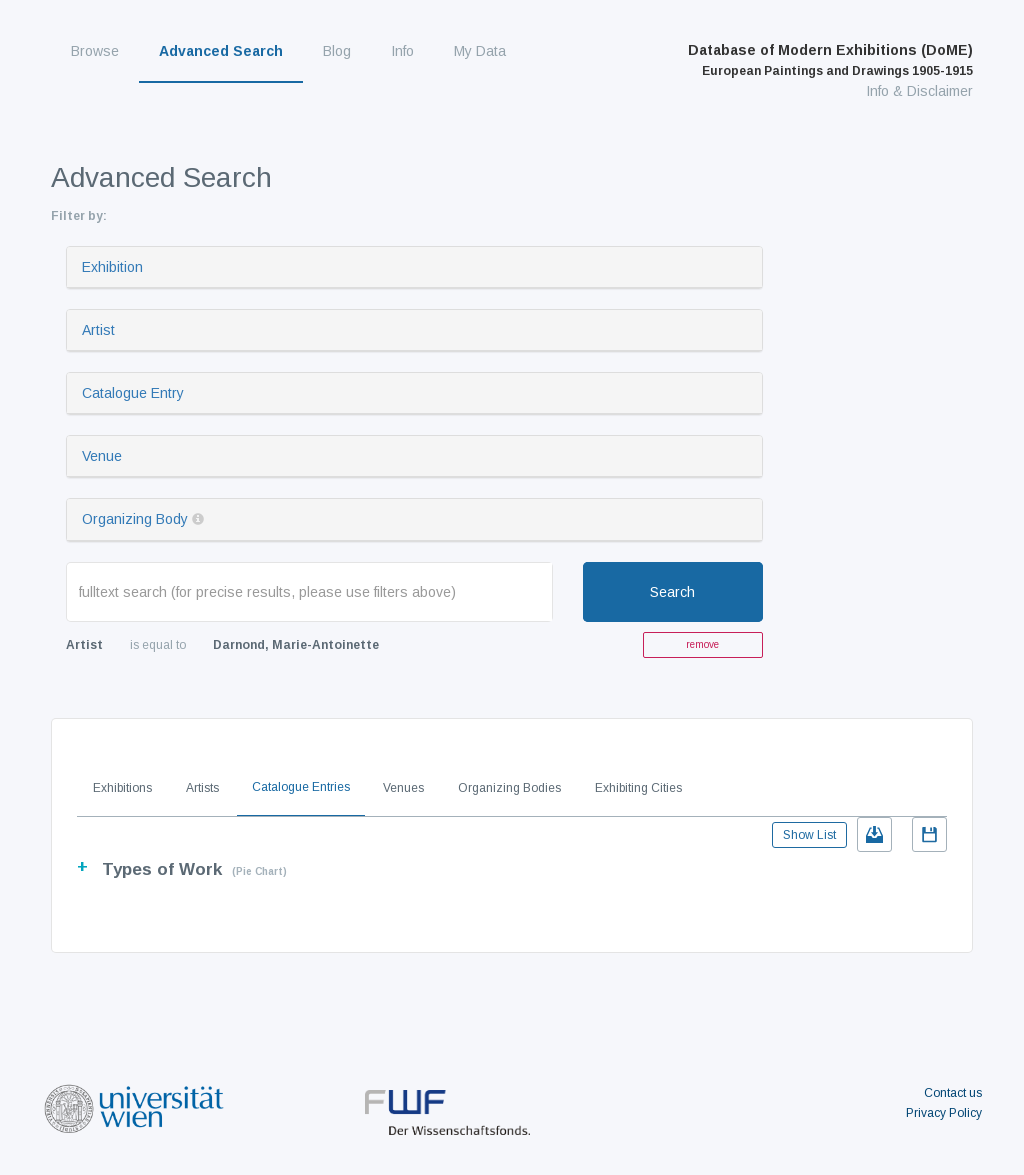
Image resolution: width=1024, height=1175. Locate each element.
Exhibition (112, 267)
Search (672, 592)
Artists (202, 788)
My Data (480, 51)
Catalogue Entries (301, 787)
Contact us (953, 1093)
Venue (102, 456)
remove (702, 644)
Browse (95, 51)
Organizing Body (135, 519)
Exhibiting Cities (638, 788)
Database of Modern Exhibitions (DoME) (830, 60)
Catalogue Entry (133, 393)
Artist (98, 330)
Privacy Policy (944, 1113)
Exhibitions (122, 788)
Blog (337, 51)
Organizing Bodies (509, 788)
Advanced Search (221, 51)
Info (402, 51)
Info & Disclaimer (919, 91)
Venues (403, 788)
